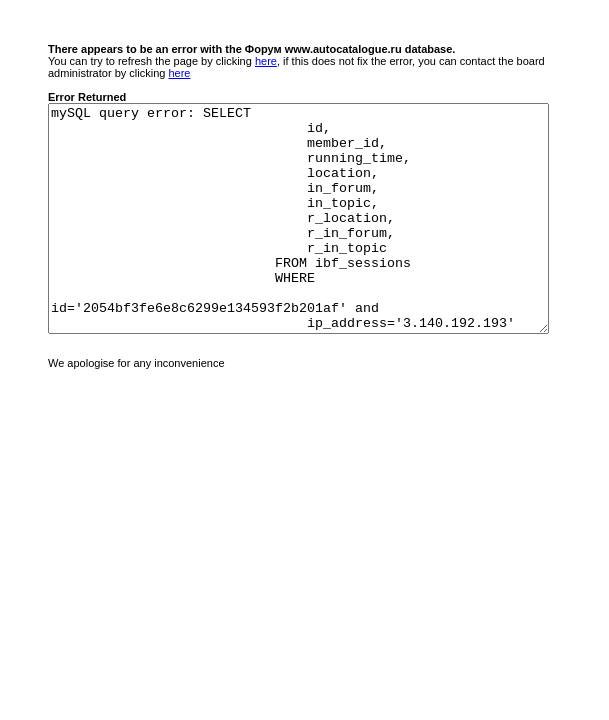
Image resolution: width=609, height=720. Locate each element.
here (266, 61)
